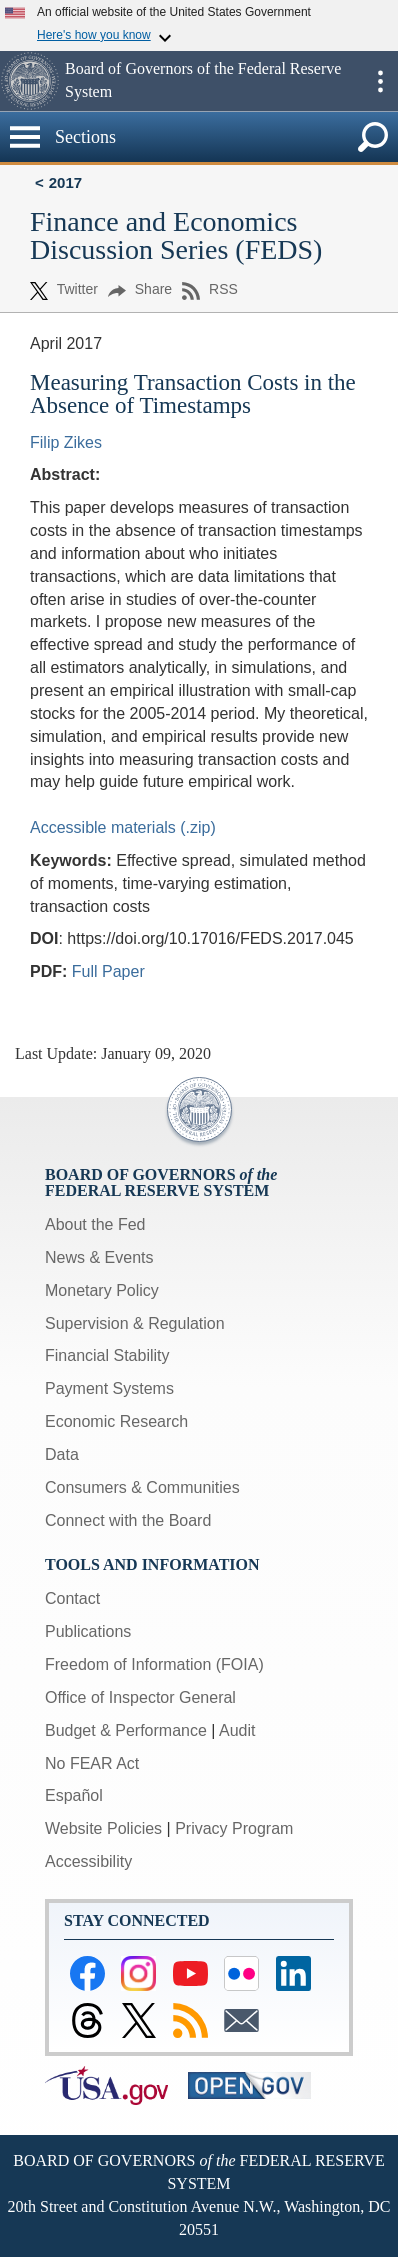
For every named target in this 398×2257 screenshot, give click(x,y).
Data (62, 1454)
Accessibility (88, 1861)
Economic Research (116, 1421)
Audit (237, 1730)
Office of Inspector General (140, 1697)
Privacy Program (234, 1828)
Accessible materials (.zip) (123, 827)
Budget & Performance (126, 1730)
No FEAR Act (92, 1763)
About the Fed (95, 1224)
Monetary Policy (102, 1290)
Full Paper (108, 971)
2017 (65, 182)
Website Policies (103, 1828)
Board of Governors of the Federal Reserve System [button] (203, 80)
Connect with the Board (128, 1520)
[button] (30, 81)
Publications (88, 1631)
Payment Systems (109, 1388)
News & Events (99, 1257)
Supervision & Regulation (135, 1323)
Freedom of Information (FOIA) (154, 1664)
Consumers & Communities (142, 1487)
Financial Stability (107, 1355)
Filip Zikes (66, 442)
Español (74, 1795)
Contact (72, 1598)
